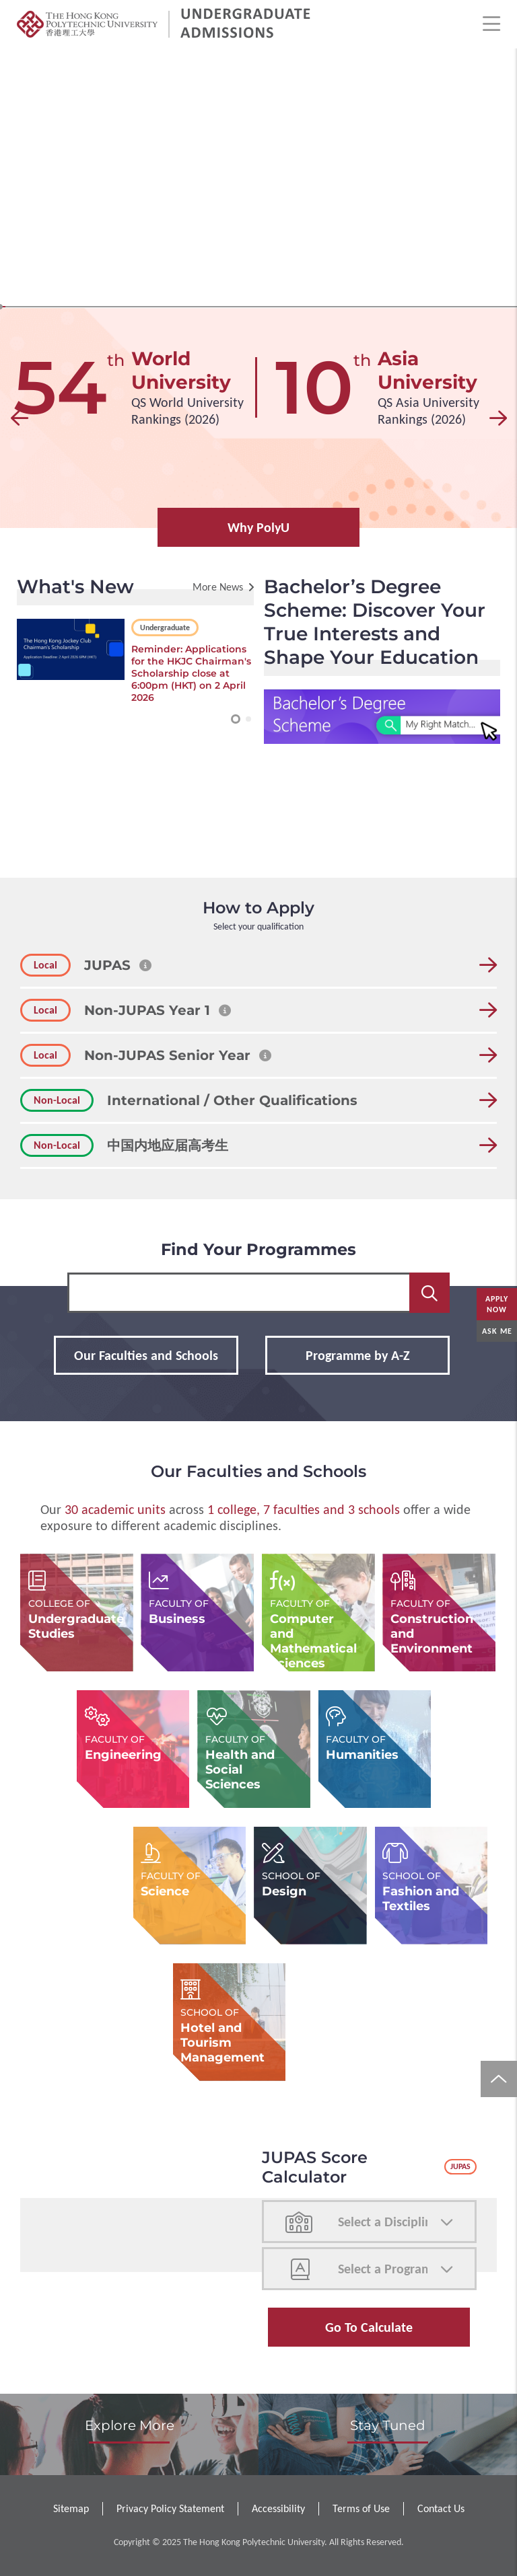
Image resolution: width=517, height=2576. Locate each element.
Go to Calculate (369, 2327)
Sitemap (71, 2508)
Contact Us (440, 2508)
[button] (19, 418)
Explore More (129, 2425)
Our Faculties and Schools (146, 1355)
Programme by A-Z (358, 1355)
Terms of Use (361, 2508)
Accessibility (278, 2508)
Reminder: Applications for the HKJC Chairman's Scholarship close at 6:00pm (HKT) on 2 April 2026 (191, 673)
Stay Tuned (387, 2425)
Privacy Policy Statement (170, 2508)
